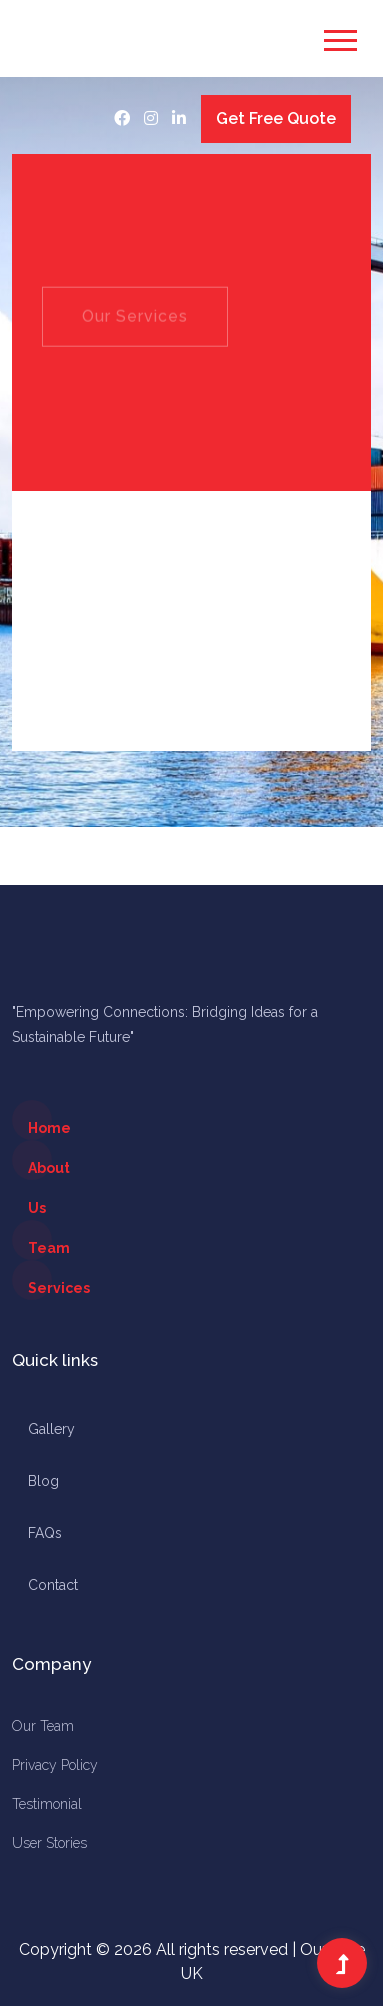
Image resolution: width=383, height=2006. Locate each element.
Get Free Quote (276, 118)
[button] (337, 34)
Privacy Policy (55, 1765)
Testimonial (47, 1804)
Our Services (135, 331)
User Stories (49, 1843)
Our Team (43, 1726)
